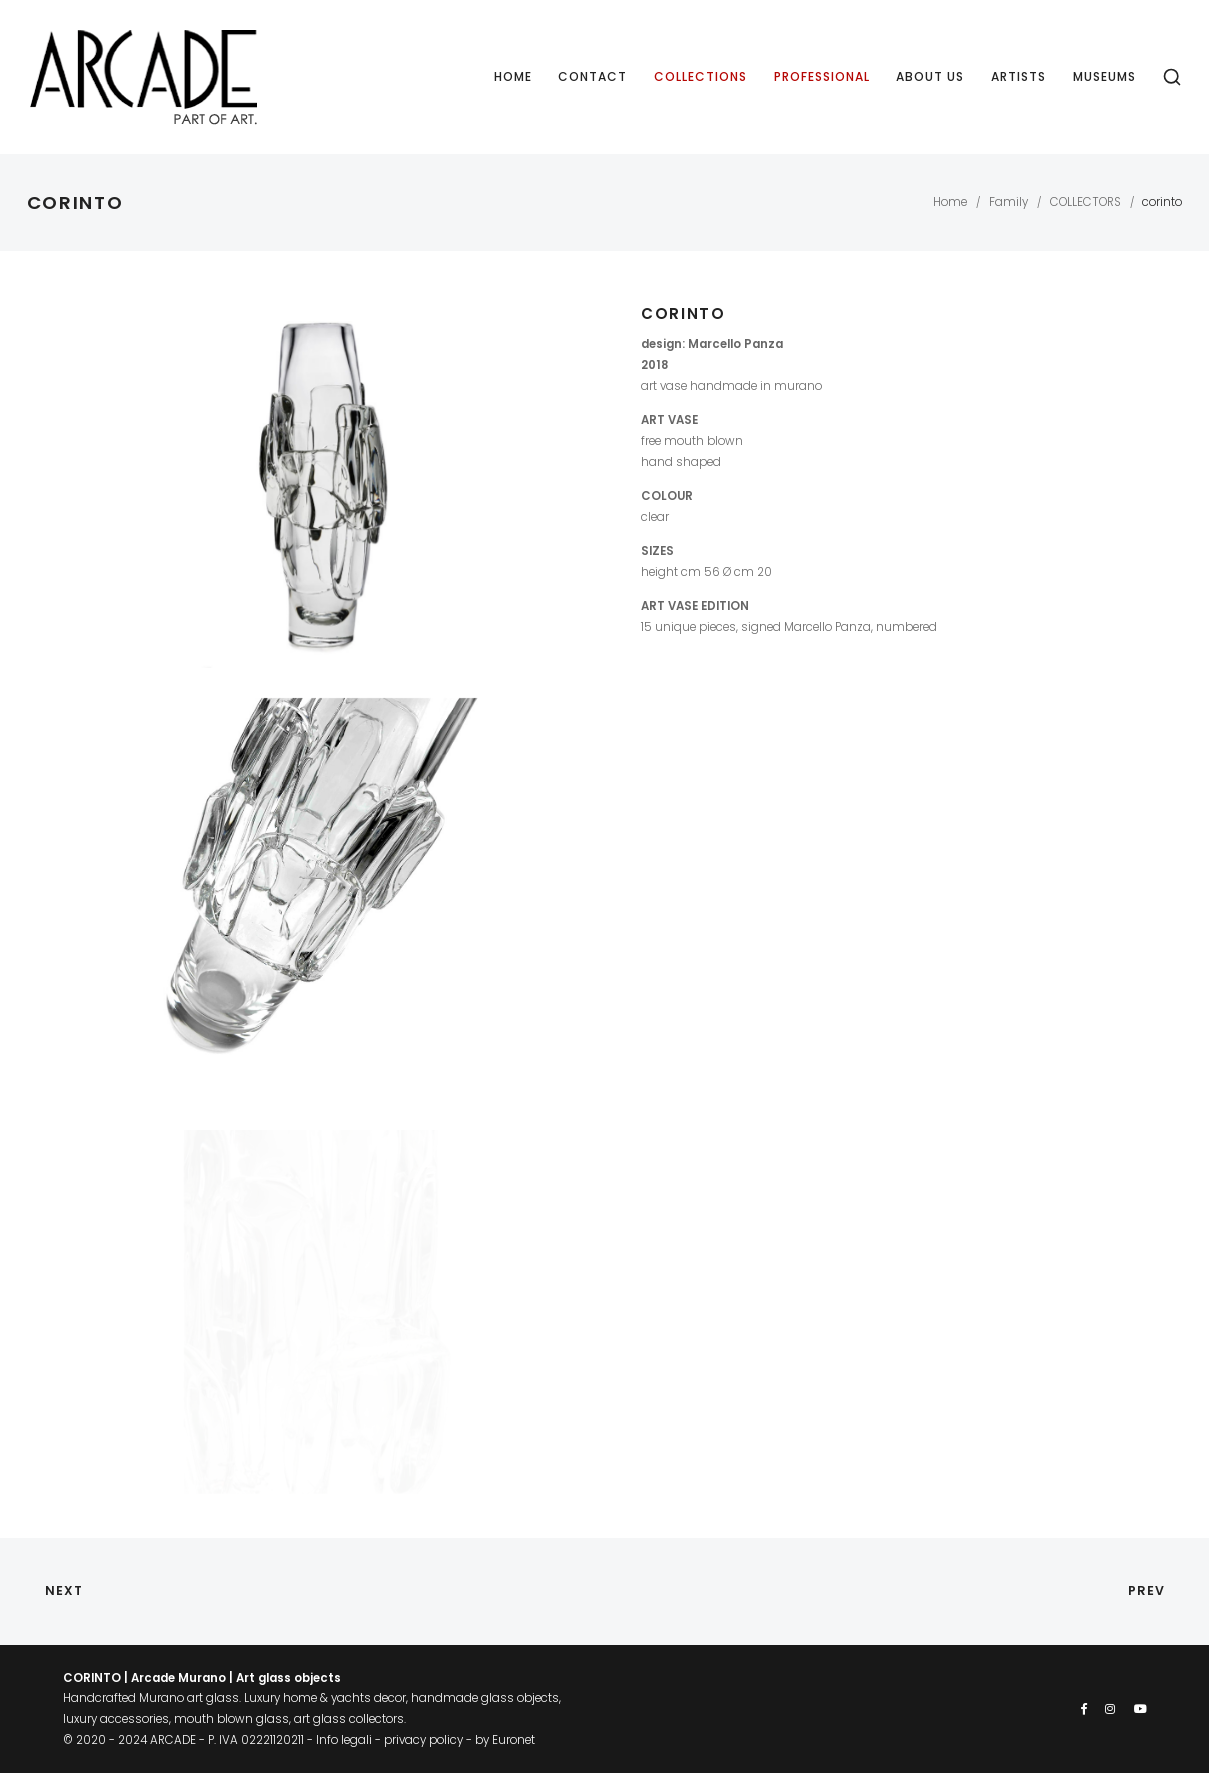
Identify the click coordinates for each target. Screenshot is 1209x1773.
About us (930, 76)
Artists (1018, 76)
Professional (822, 76)
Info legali (344, 1740)
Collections (700, 76)
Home (513, 76)
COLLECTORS (1085, 202)
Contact (592, 76)
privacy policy (423, 1740)
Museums (1104, 76)
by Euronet (505, 1740)
